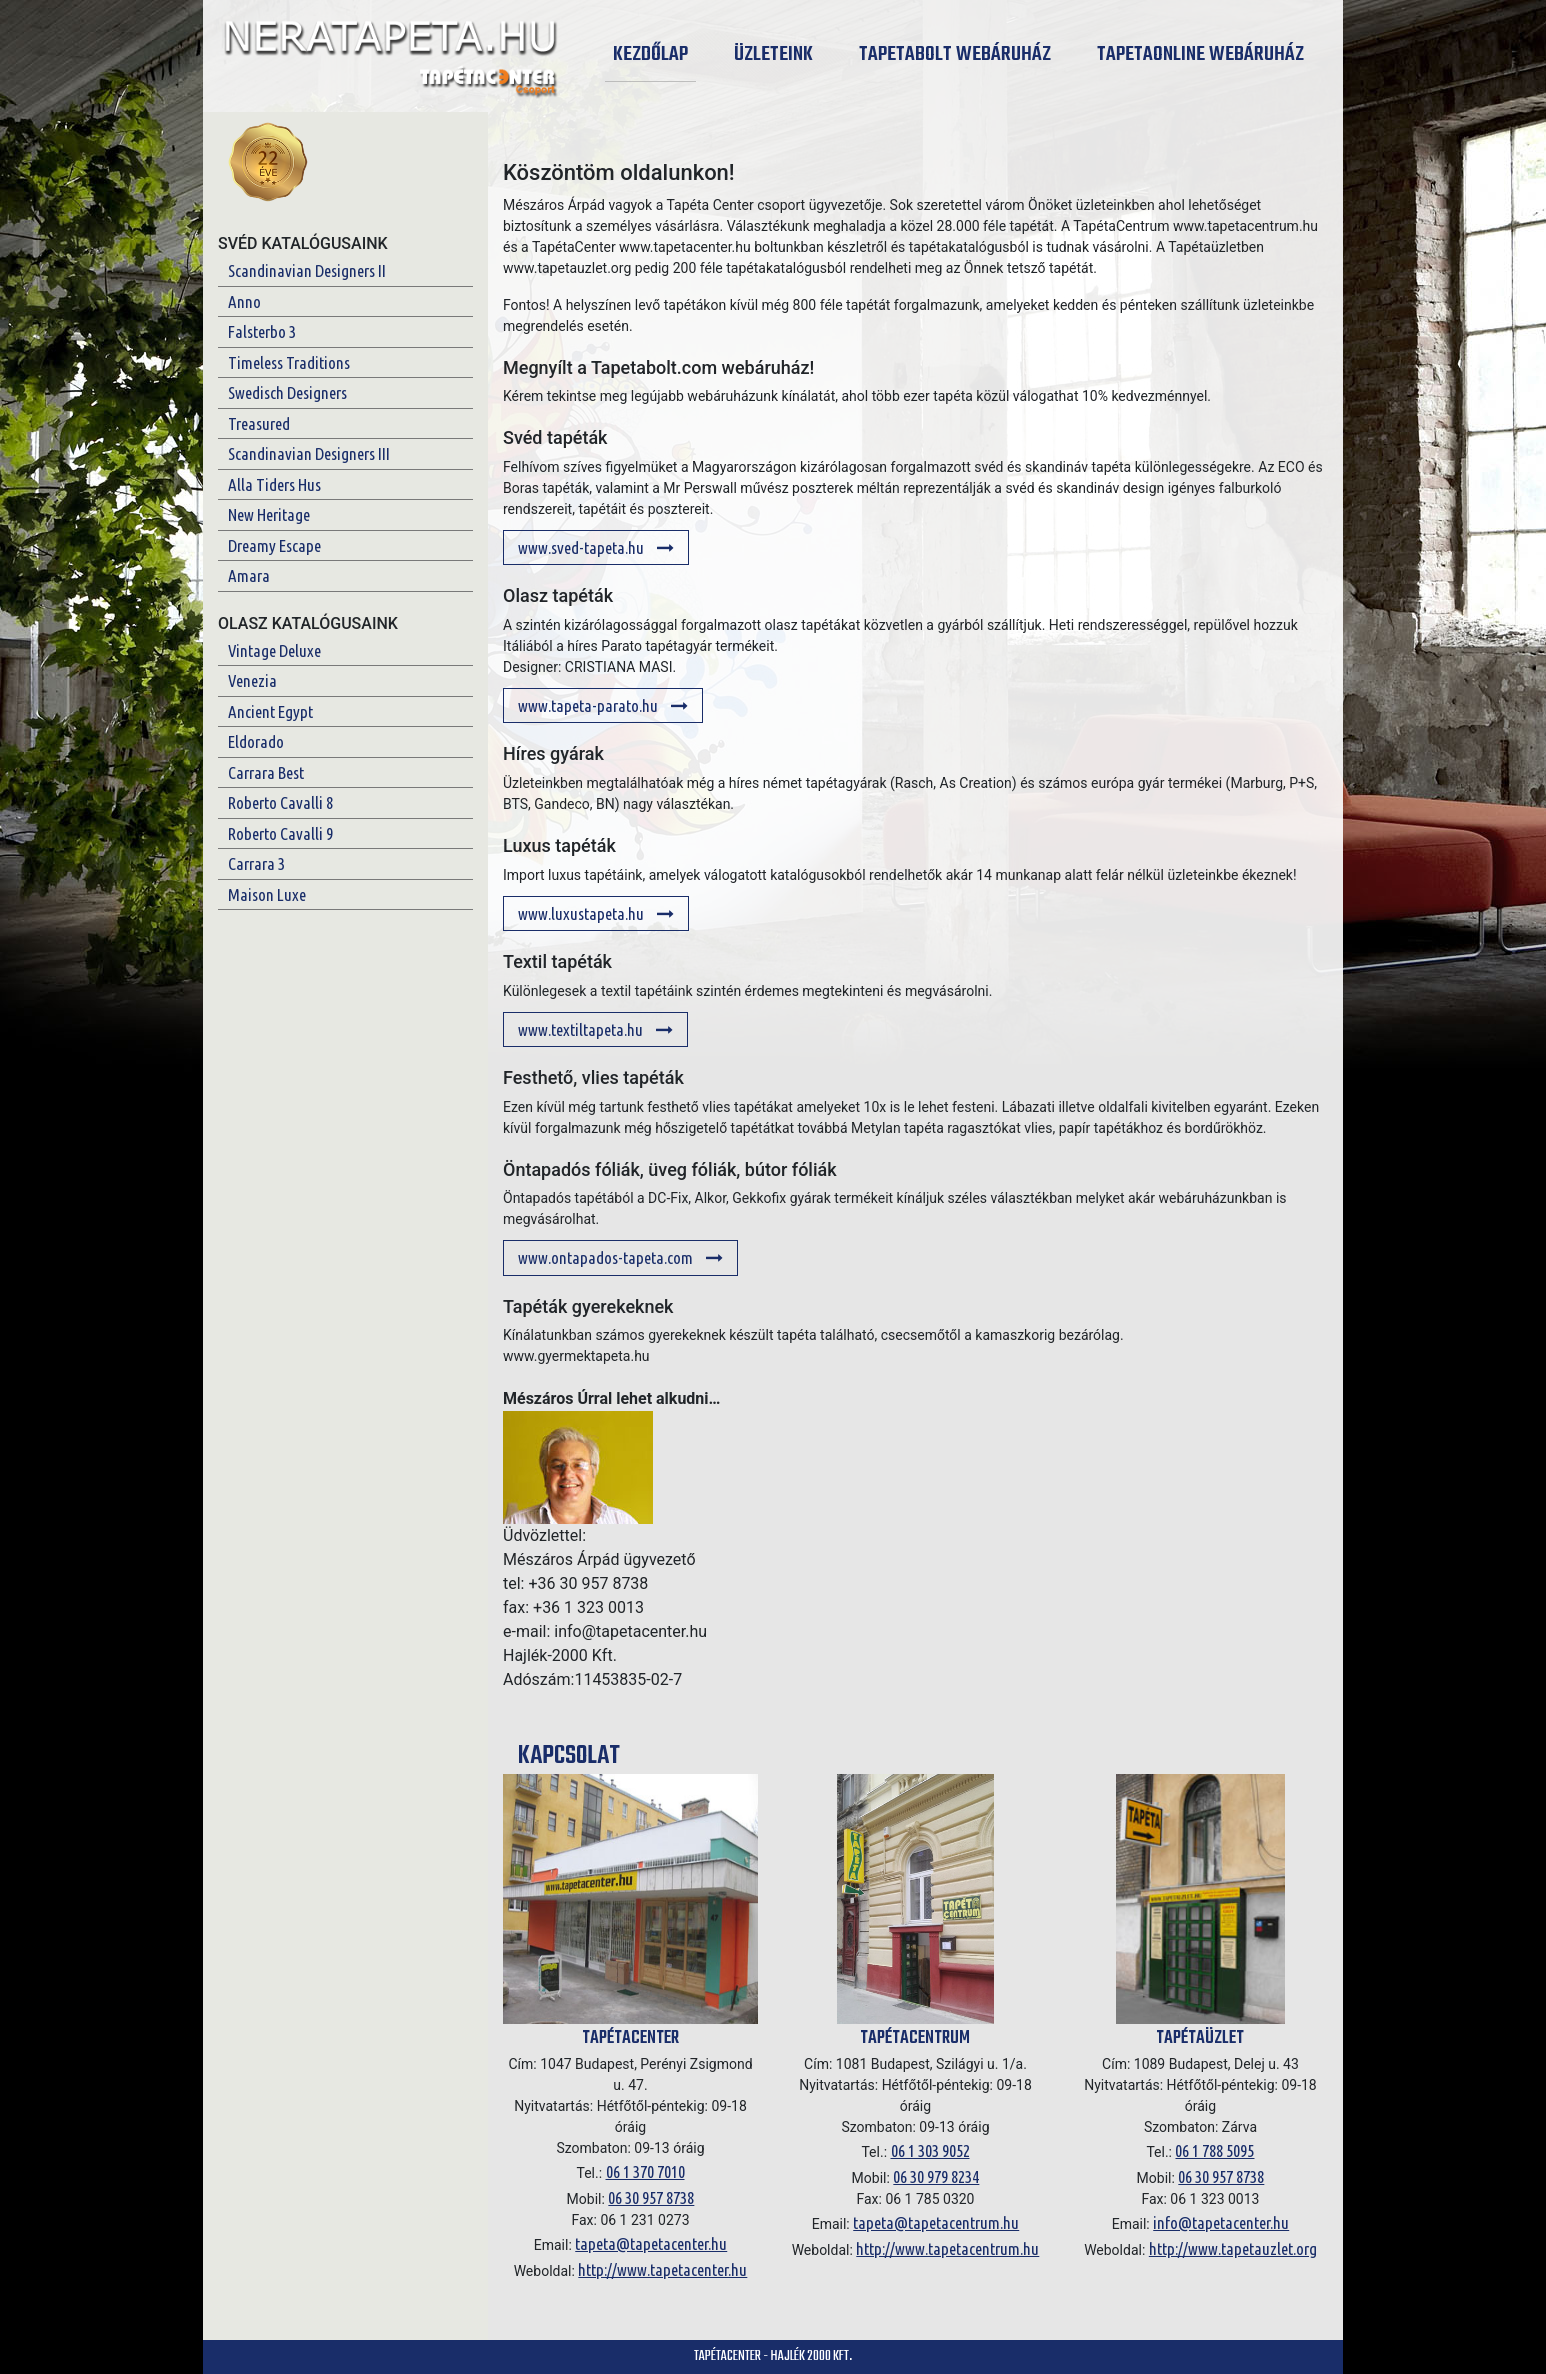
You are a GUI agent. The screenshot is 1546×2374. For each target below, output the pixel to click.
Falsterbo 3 (262, 331)
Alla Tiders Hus (274, 484)
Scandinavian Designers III (309, 453)
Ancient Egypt (270, 711)
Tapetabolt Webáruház (955, 54)
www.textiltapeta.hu (595, 1029)
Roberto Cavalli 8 (280, 802)
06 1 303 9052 (930, 2150)
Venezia (252, 680)
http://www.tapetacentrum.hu (947, 2248)
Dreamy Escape (274, 545)
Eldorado (256, 741)
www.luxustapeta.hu (596, 913)
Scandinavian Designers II (307, 270)
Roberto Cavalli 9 (280, 833)
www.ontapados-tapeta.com (620, 1257)
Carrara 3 (256, 863)
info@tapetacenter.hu (1221, 2222)
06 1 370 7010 (645, 2171)
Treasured (259, 423)
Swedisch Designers (287, 392)
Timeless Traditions (289, 362)
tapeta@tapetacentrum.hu (936, 2222)
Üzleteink (773, 54)
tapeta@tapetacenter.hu (651, 2243)
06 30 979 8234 (936, 2176)
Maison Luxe (267, 894)
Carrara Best (266, 772)
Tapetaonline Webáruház (1200, 54)
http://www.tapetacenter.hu (662, 2269)
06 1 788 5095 (1214, 2150)
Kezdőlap (654, 54)
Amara (249, 575)
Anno (244, 301)
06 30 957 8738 (651, 2197)
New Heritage (269, 514)
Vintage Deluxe (274, 650)
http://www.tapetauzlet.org (1233, 2248)
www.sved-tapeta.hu (596, 547)
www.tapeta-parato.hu (603, 705)
